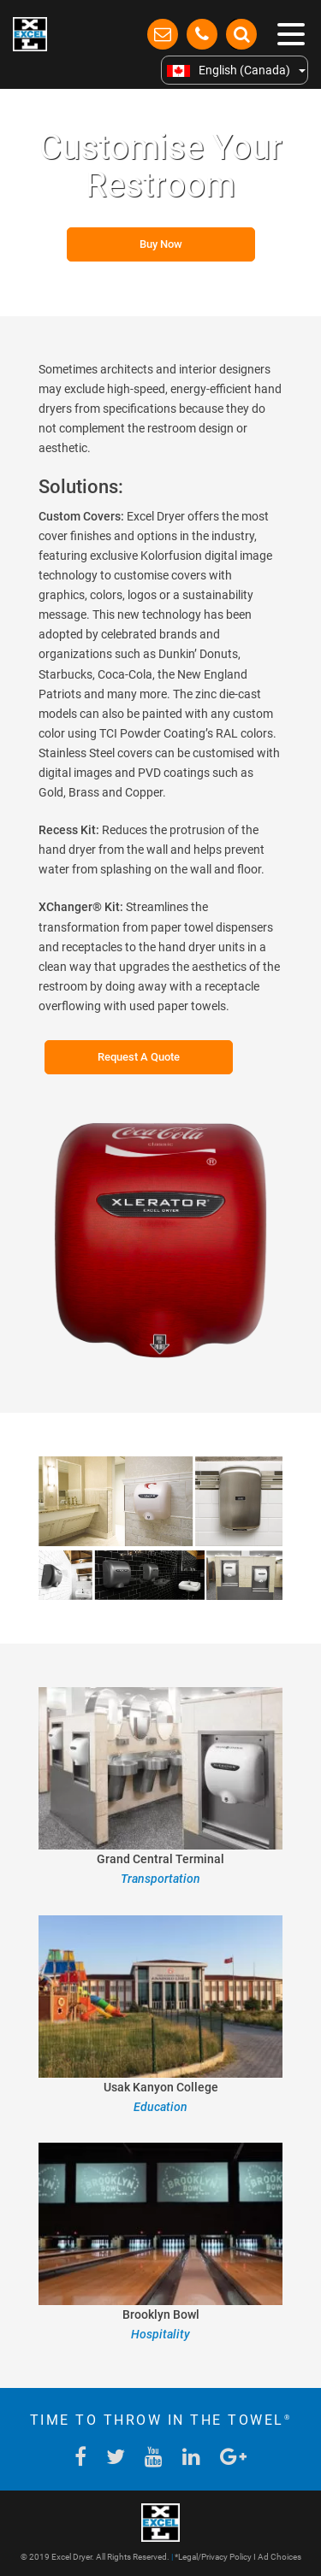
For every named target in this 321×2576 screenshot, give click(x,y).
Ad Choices (279, 2556)
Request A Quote (139, 1056)
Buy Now (161, 244)
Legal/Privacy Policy (215, 2556)
